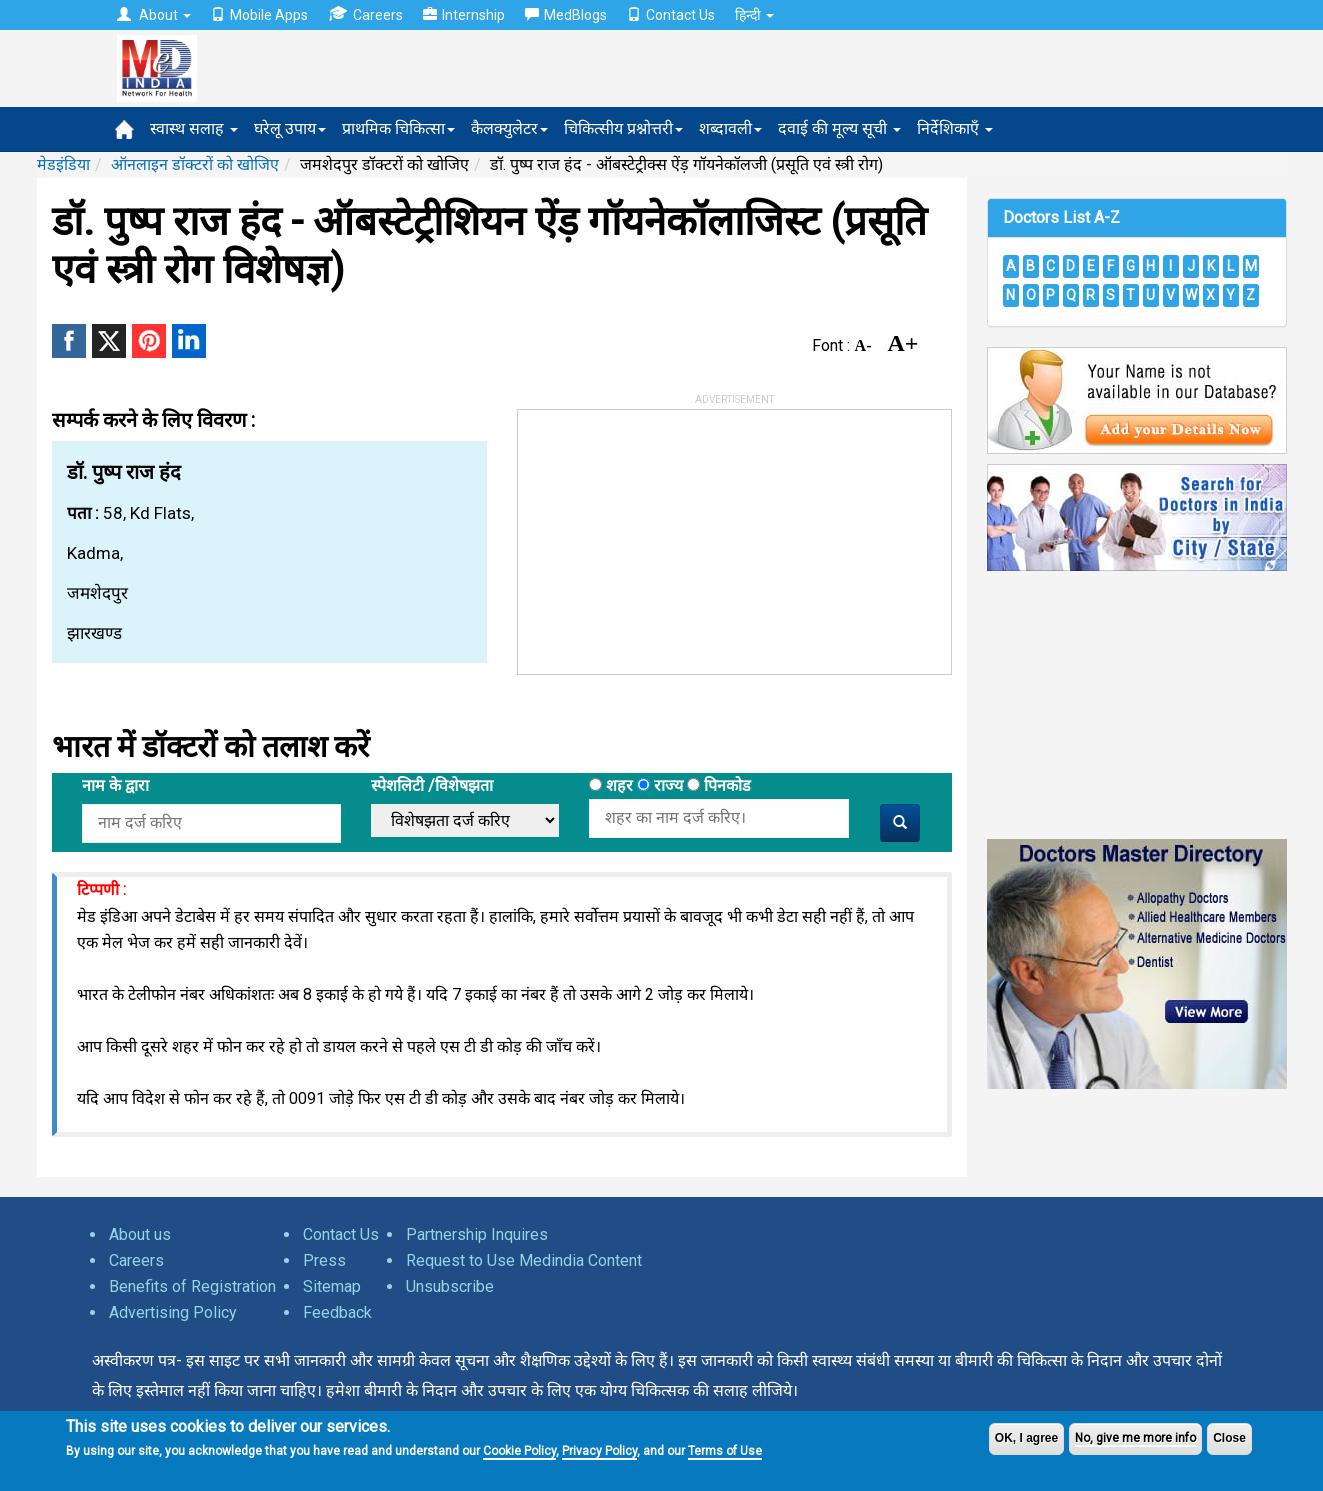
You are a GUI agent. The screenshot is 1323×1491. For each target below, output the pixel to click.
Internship (464, 15)
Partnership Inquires (477, 1234)
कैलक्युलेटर (509, 128)
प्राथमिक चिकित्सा (398, 128)
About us (140, 1234)
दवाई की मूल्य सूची (839, 128)
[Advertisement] (668, 535)
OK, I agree (1026, 1438)
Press (324, 1260)
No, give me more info (1135, 1438)
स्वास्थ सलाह (194, 128)
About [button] (154, 15)
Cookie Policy (519, 1451)
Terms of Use (725, 1451)
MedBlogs (566, 15)
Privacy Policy (599, 1451)
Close (1229, 1438)
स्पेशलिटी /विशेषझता (432, 785)
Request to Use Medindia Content (524, 1260)
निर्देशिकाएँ (955, 128)
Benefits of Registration (192, 1286)
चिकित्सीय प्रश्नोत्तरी (623, 128)
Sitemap (332, 1286)
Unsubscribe (450, 1286)
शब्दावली (730, 128)
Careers (365, 14)
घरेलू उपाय (290, 128)
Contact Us (671, 15)
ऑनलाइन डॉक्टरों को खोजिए (195, 164)
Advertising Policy (173, 1312)
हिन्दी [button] (754, 15)
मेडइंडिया (63, 164)
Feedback (337, 1312)
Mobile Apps (259, 15)
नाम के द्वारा (115, 785)
